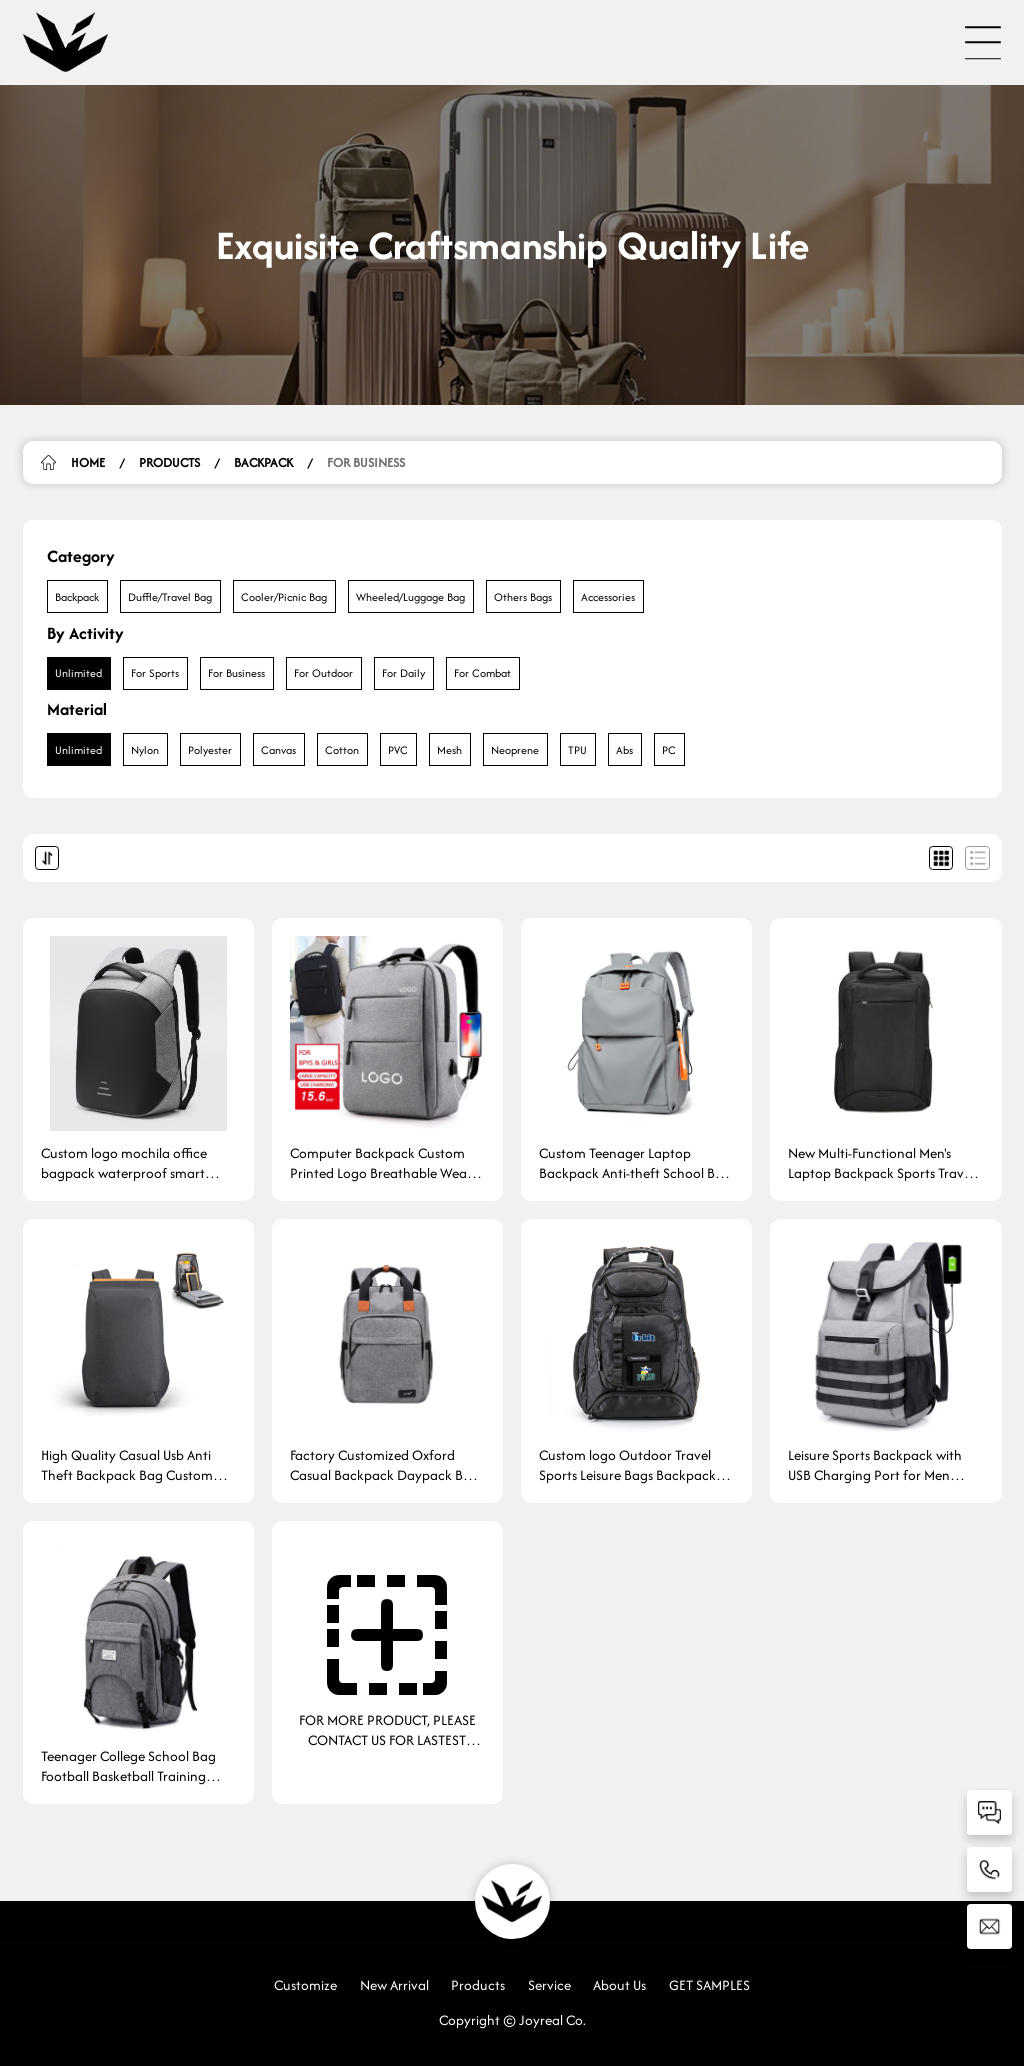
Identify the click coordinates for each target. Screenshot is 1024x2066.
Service (549, 1985)
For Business (366, 462)
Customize (305, 1985)
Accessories (608, 597)
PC (669, 750)
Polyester (210, 750)
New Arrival (394, 1985)
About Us (619, 1985)
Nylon (145, 750)
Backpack (263, 462)
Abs (624, 750)
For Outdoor (323, 673)
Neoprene (515, 750)
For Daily (403, 673)
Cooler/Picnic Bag (284, 597)
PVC (398, 750)
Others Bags (523, 597)
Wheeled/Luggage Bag (410, 597)
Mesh (449, 750)
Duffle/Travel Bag (170, 597)
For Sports (155, 673)
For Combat (482, 673)
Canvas (278, 750)
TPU (577, 750)
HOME (88, 462)
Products (169, 462)
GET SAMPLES (709, 1985)
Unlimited (78, 673)
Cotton (342, 750)
